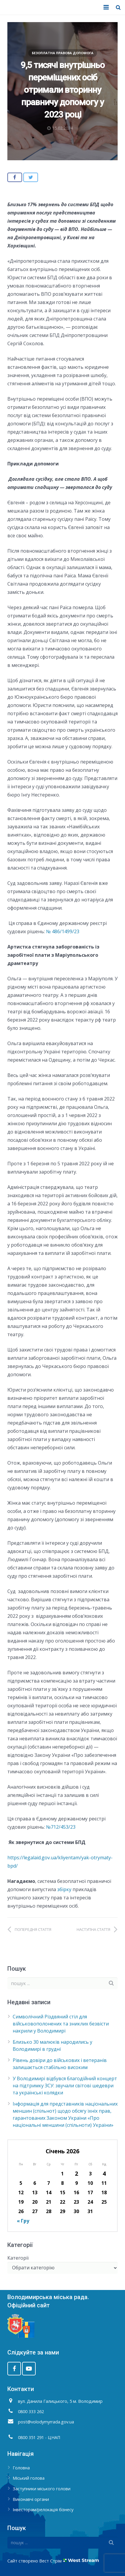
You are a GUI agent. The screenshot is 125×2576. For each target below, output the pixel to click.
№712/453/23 (60, 1827)
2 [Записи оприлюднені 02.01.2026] (76, 2173)
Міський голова (29, 2478)
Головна (21, 2468)
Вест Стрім (50, 2561)
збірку (65, 1889)
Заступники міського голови (41, 2488)
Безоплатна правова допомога (62, 53)
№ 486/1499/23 (62, 931)
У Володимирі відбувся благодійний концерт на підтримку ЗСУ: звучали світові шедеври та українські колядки (65, 2085)
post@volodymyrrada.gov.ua (46, 2422)
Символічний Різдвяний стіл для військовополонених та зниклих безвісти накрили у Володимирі (61, 2023)
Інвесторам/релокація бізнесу (43, 2509)
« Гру (23, 2221)
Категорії (18, 2258)
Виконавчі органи (31, 2499)
